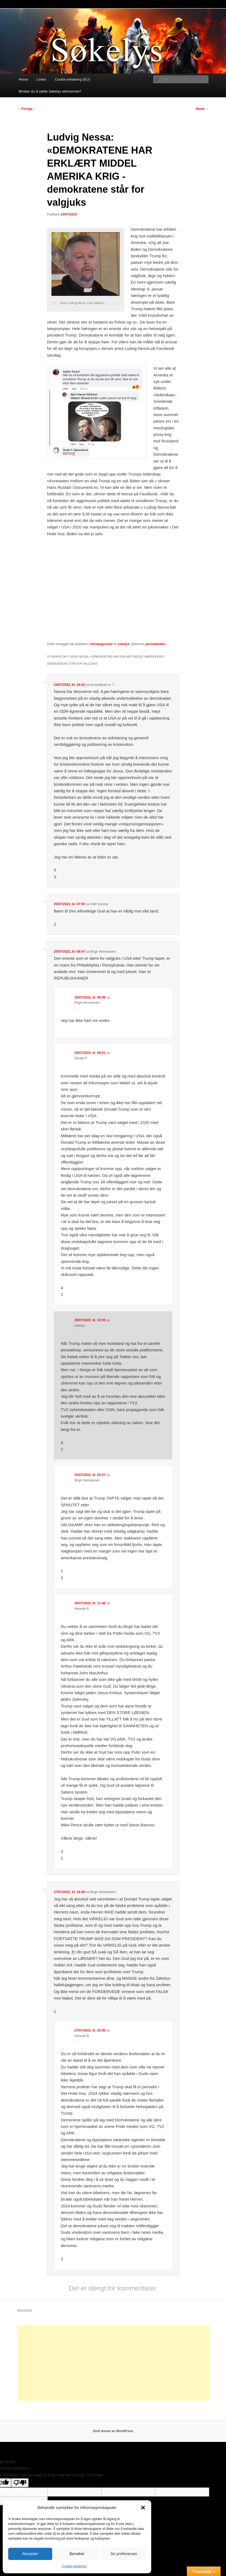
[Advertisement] (113, 2363)
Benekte (76, 2553)
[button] (143, 2507)
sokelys (124, 644)
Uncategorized (101, 644)
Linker (41, 79)
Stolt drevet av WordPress (113, 2431)
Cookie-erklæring (74, 2566)
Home (23, 79)
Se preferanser (123, 2553)
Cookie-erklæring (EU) (72, 79)
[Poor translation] (20, 2482)
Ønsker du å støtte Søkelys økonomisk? (49, 91)
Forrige (25, 109)
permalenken (155, 644)
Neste (202, 109)
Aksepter (30, 2553)
